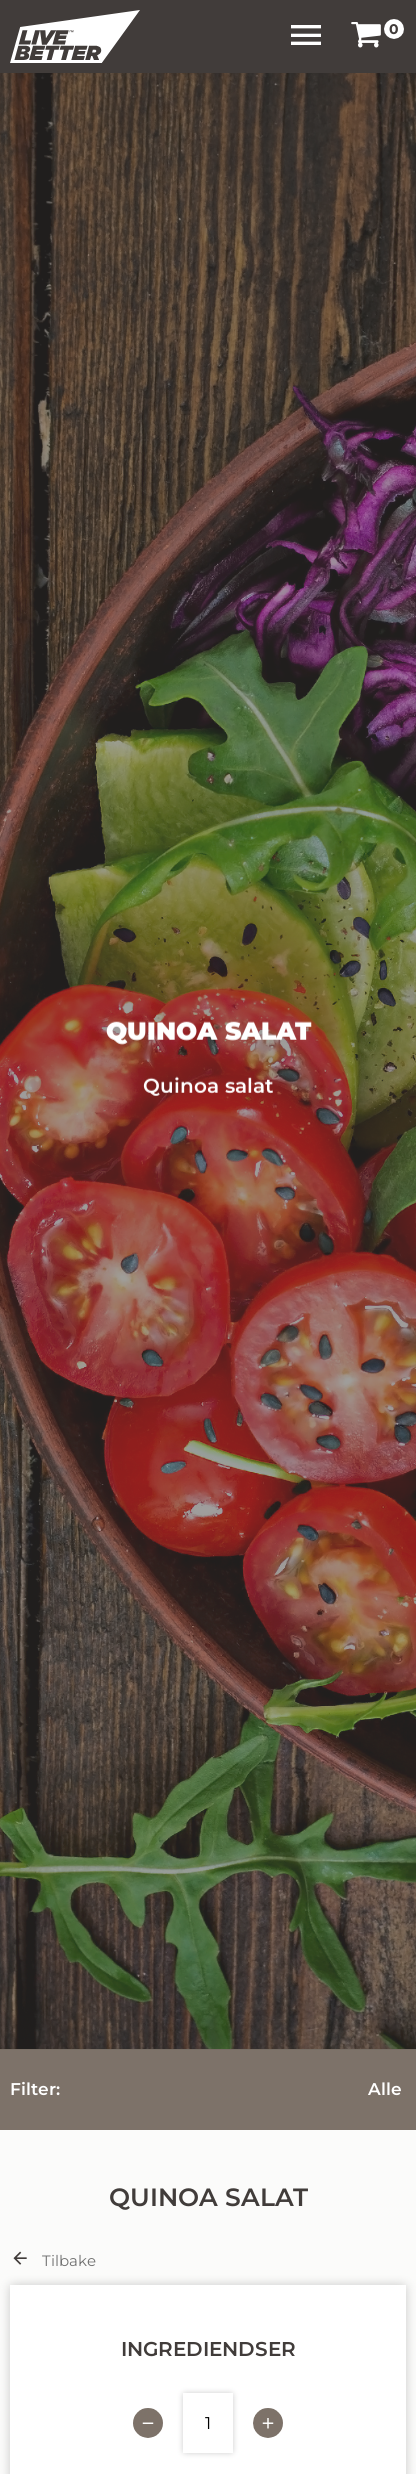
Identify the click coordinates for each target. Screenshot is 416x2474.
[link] (366, 36)
